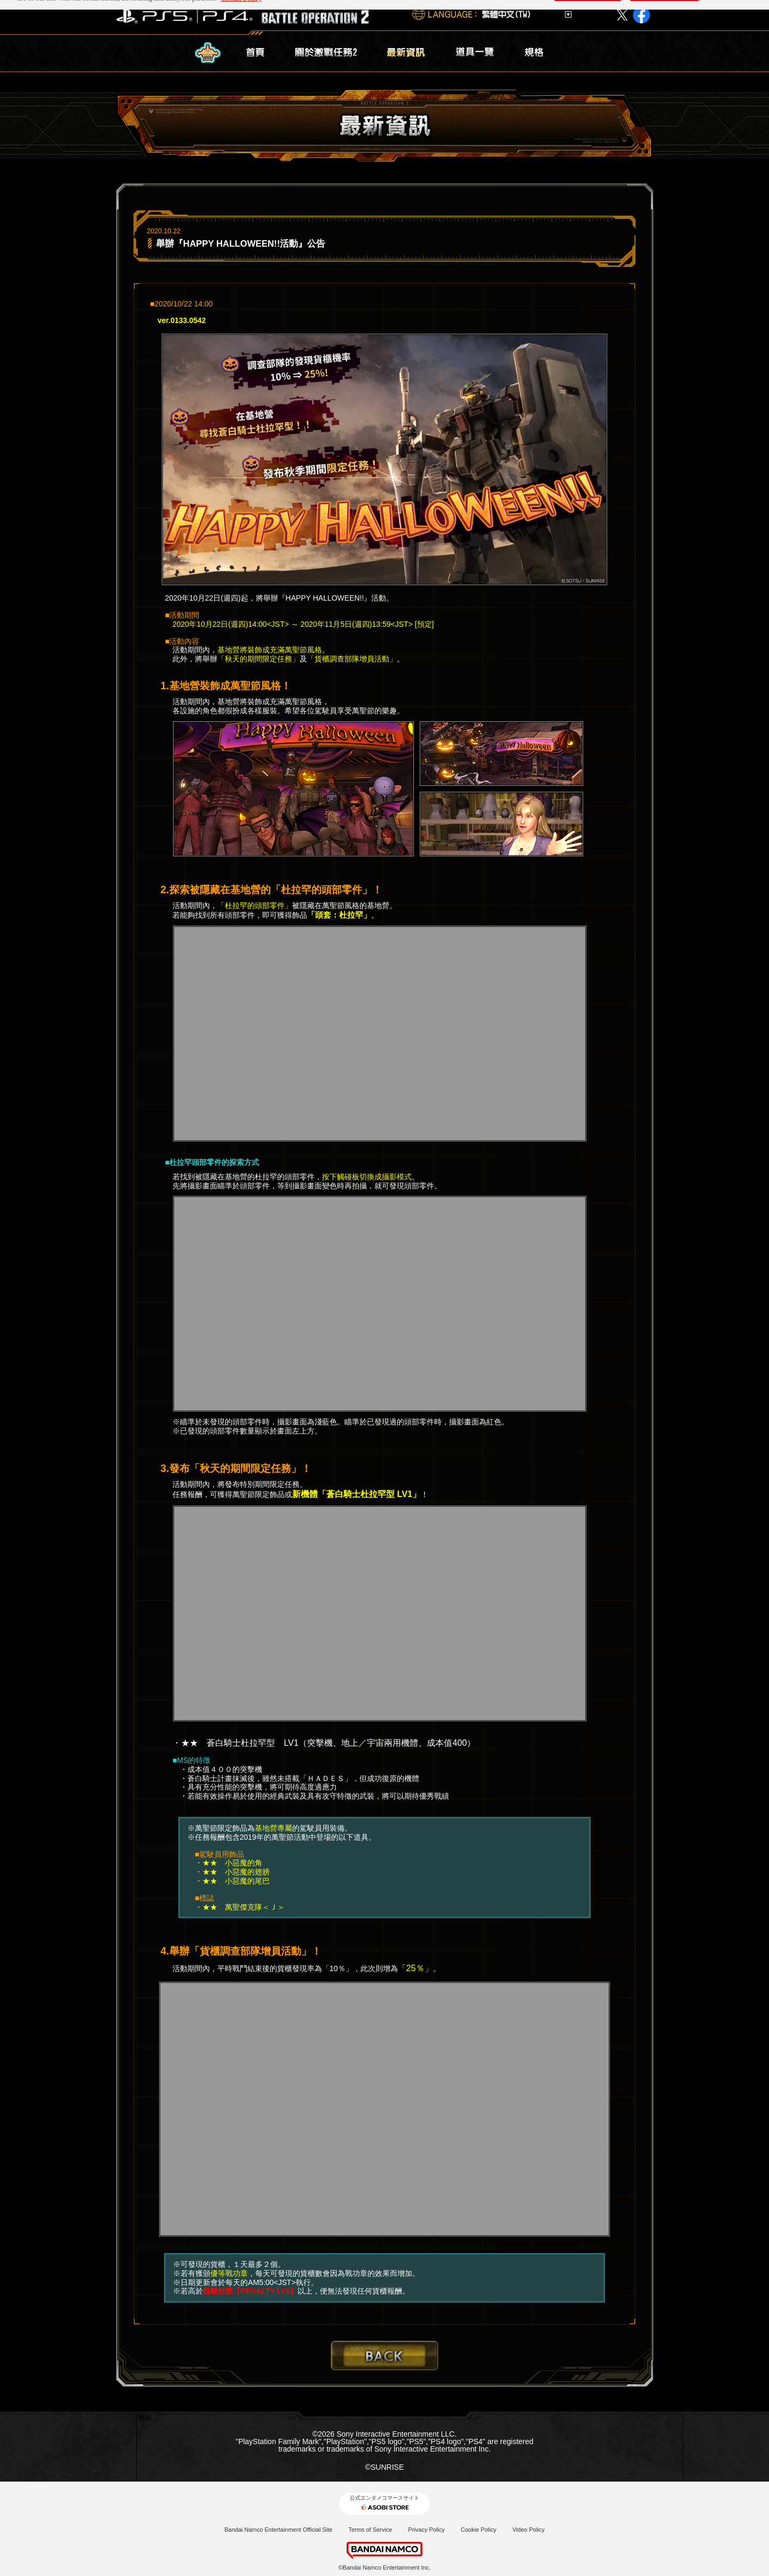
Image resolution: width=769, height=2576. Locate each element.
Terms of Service (370, 2529)
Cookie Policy (479, 2529)
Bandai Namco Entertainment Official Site (278, 2529)
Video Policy (528, 2529)
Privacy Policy (426, 2529)
